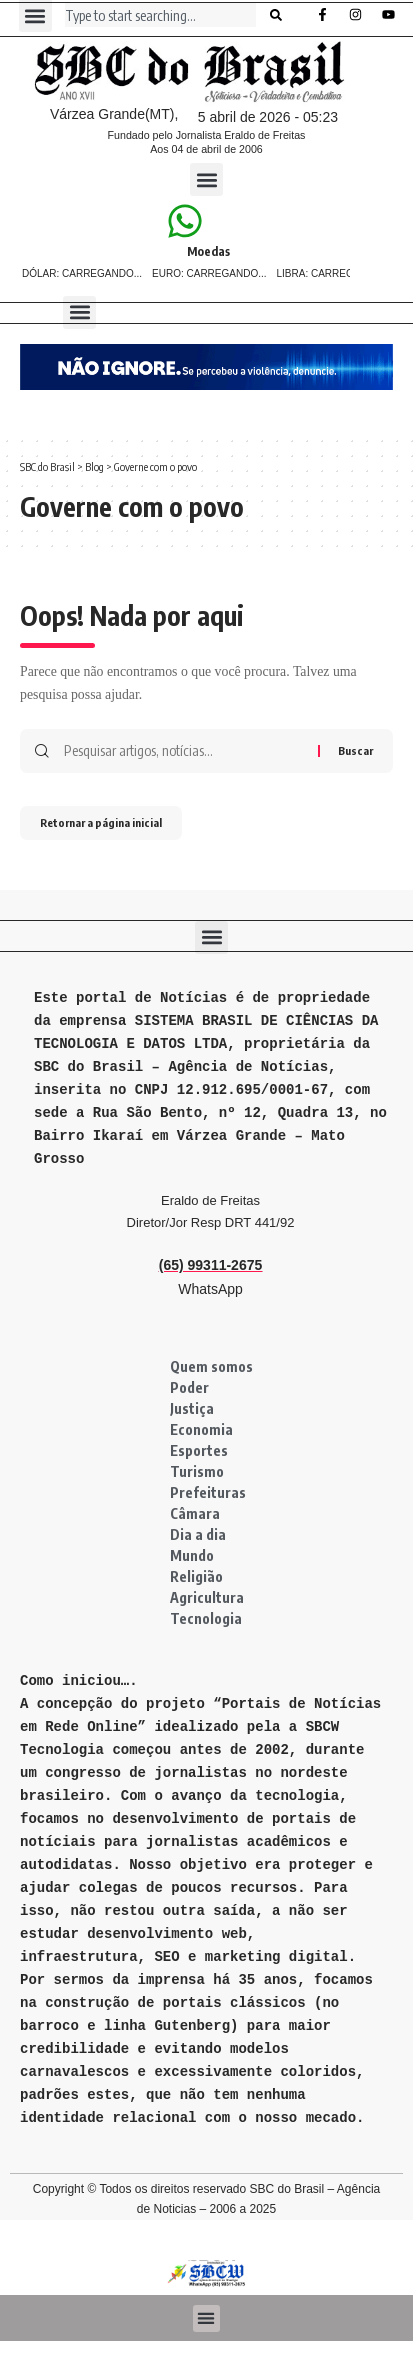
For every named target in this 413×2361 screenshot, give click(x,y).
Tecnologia (206, 1618)
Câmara (195, 1513)
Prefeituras (208, 1492)
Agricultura (207, 1597)
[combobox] (160, 15)
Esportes (199, 1450)
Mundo (192, 1555)
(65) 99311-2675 (211, 1265)
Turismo (197, 1471)
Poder (189, 1387)
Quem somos (211, 1366)
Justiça (192, 1408)
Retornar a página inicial (101, 822)
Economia (201, 1429)
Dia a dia (198, 1534)
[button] (206, 179)
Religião (196, 1576)
